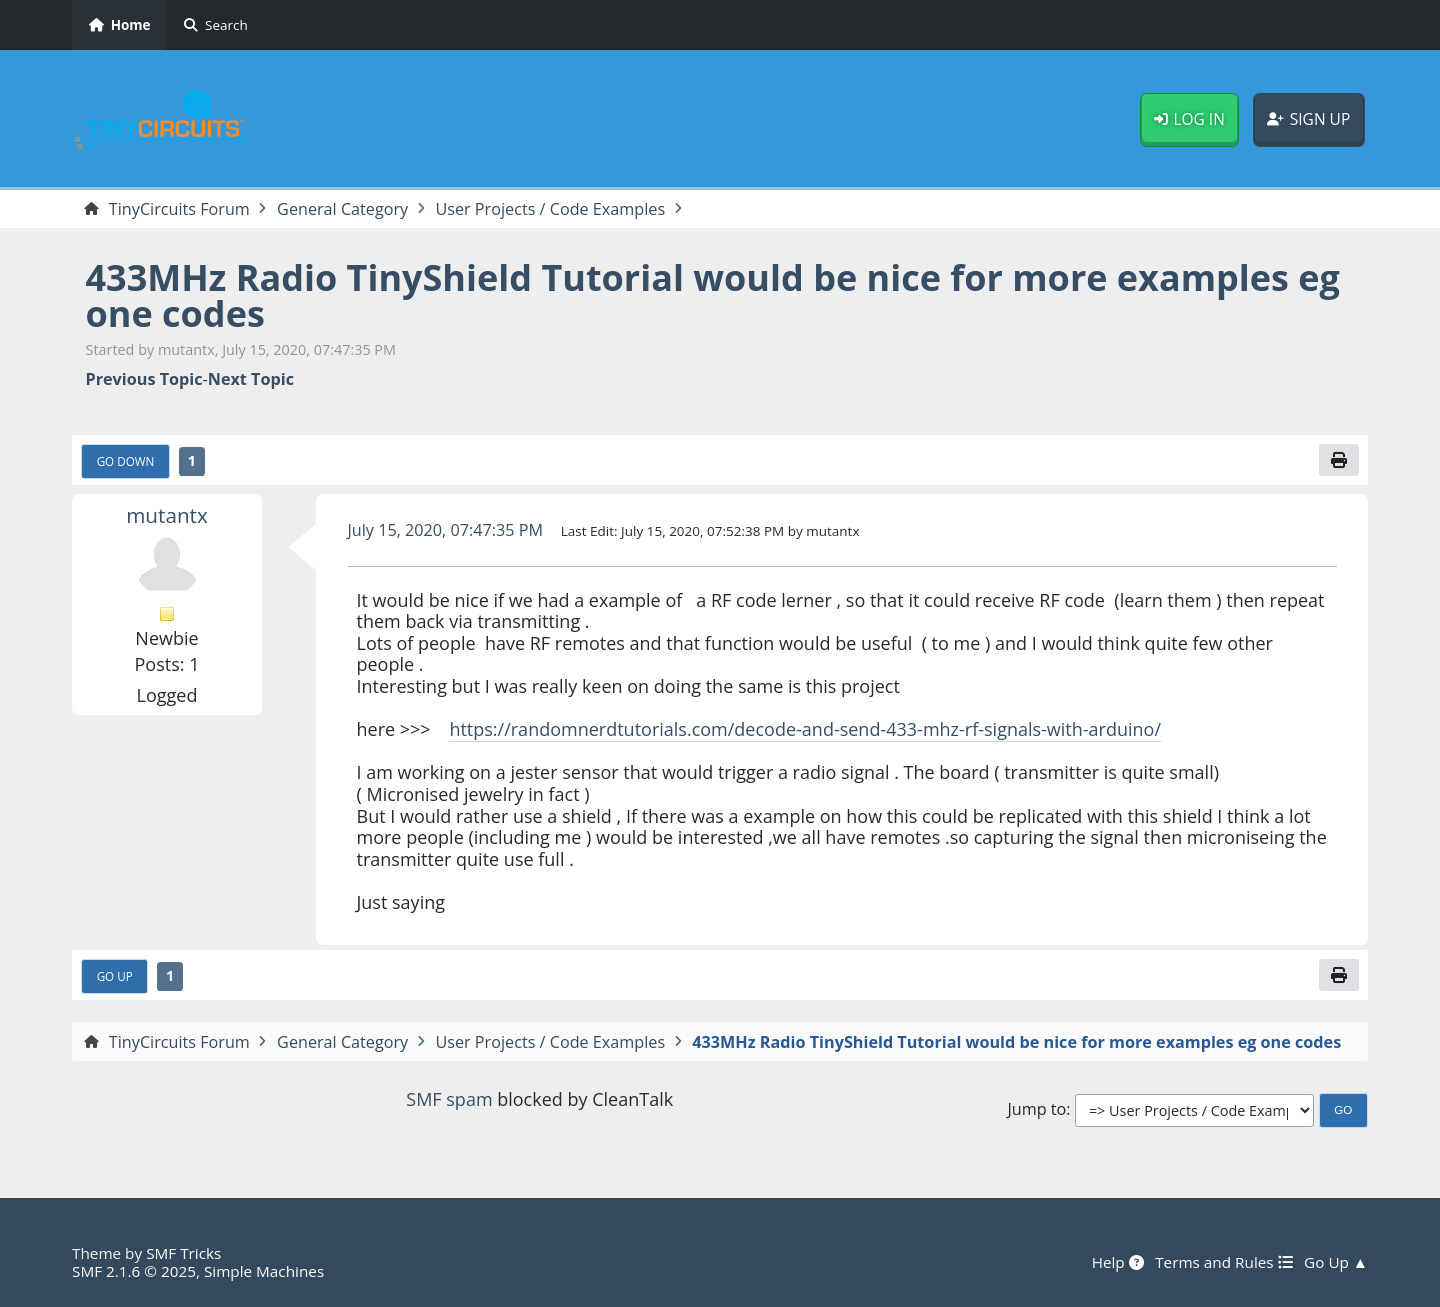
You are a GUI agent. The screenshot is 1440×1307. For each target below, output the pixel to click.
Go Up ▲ (1336, 1262)
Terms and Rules (1223, 1262)
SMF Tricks (183, 1253)
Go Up (115, 976)
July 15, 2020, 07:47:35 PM (446, 530)
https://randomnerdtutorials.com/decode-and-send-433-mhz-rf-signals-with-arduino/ (805, 729)
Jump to (1036, 1109)
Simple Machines (264, 1271)
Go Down (126, 461)
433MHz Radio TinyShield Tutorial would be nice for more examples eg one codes (713, 295)
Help (1118, 1262)
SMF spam (449, 1099)
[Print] (1339, 460)
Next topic (251, 379)
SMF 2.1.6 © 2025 (134, 1271)
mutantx (167, 515)
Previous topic (144, 379)
